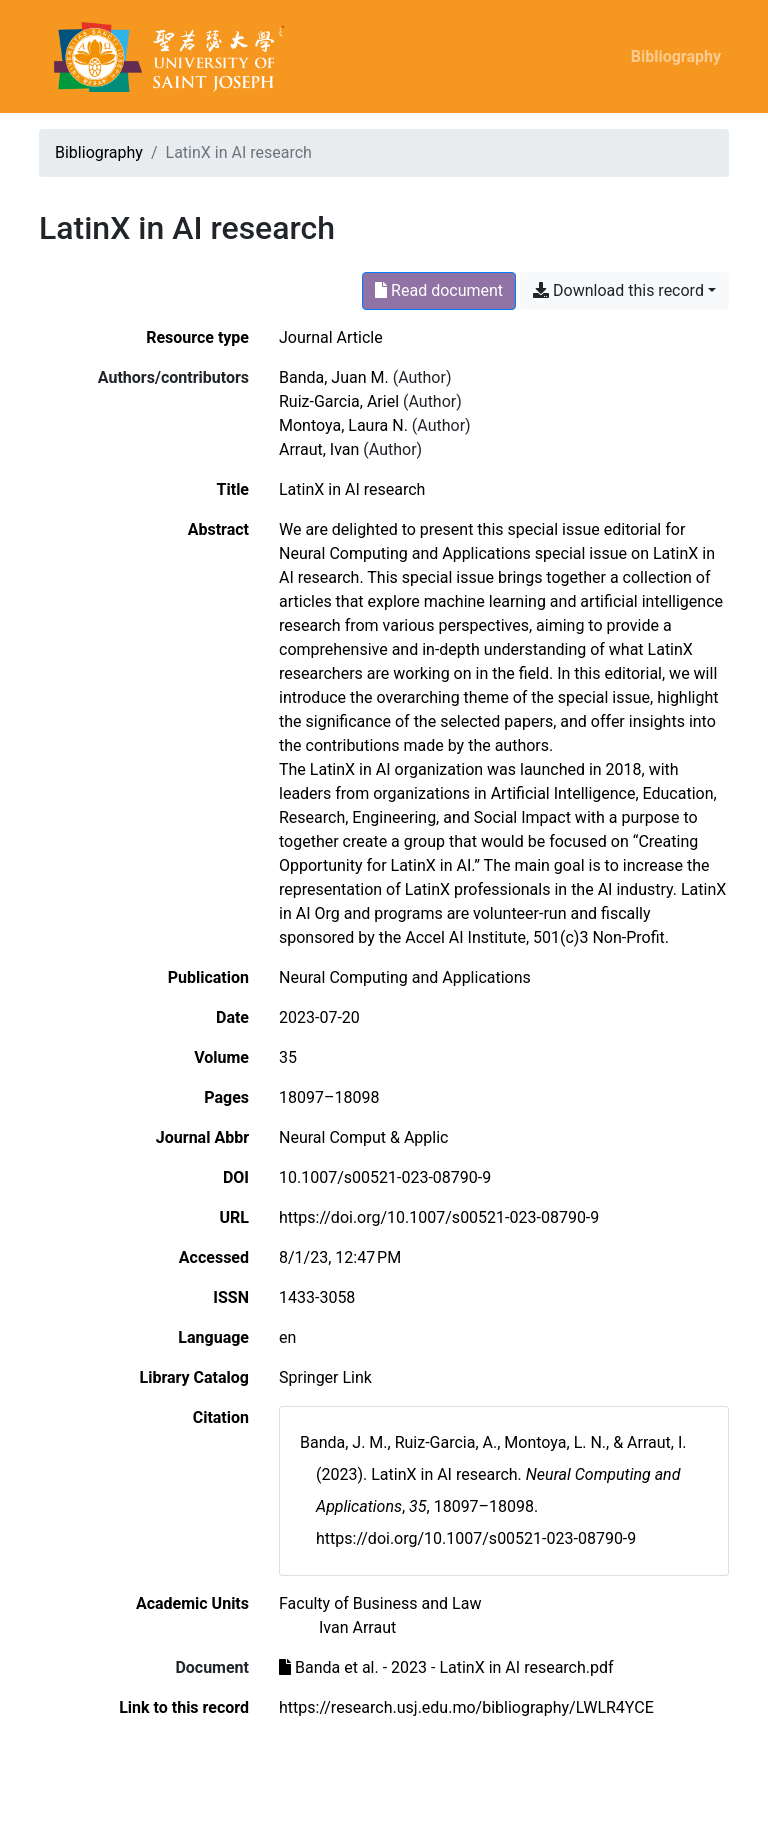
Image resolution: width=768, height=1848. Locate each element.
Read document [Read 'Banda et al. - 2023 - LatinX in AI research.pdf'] (439, 290)
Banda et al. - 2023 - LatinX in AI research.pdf (446, 1667)
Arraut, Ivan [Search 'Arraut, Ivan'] (319, 449)
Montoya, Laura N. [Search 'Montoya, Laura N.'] (343, 425)
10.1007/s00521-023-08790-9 (385, 1177)
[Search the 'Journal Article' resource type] (331, 337)
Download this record (618, 290)
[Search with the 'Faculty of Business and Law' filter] (380, 1603)
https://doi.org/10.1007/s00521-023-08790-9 (439, 1217)
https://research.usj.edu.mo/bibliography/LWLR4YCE (466, 1707)
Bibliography (676, 56)
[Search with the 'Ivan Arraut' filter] (357, 1627)
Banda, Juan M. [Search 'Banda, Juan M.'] (334, 377)
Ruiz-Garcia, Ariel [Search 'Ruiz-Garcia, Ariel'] (339, 401)
